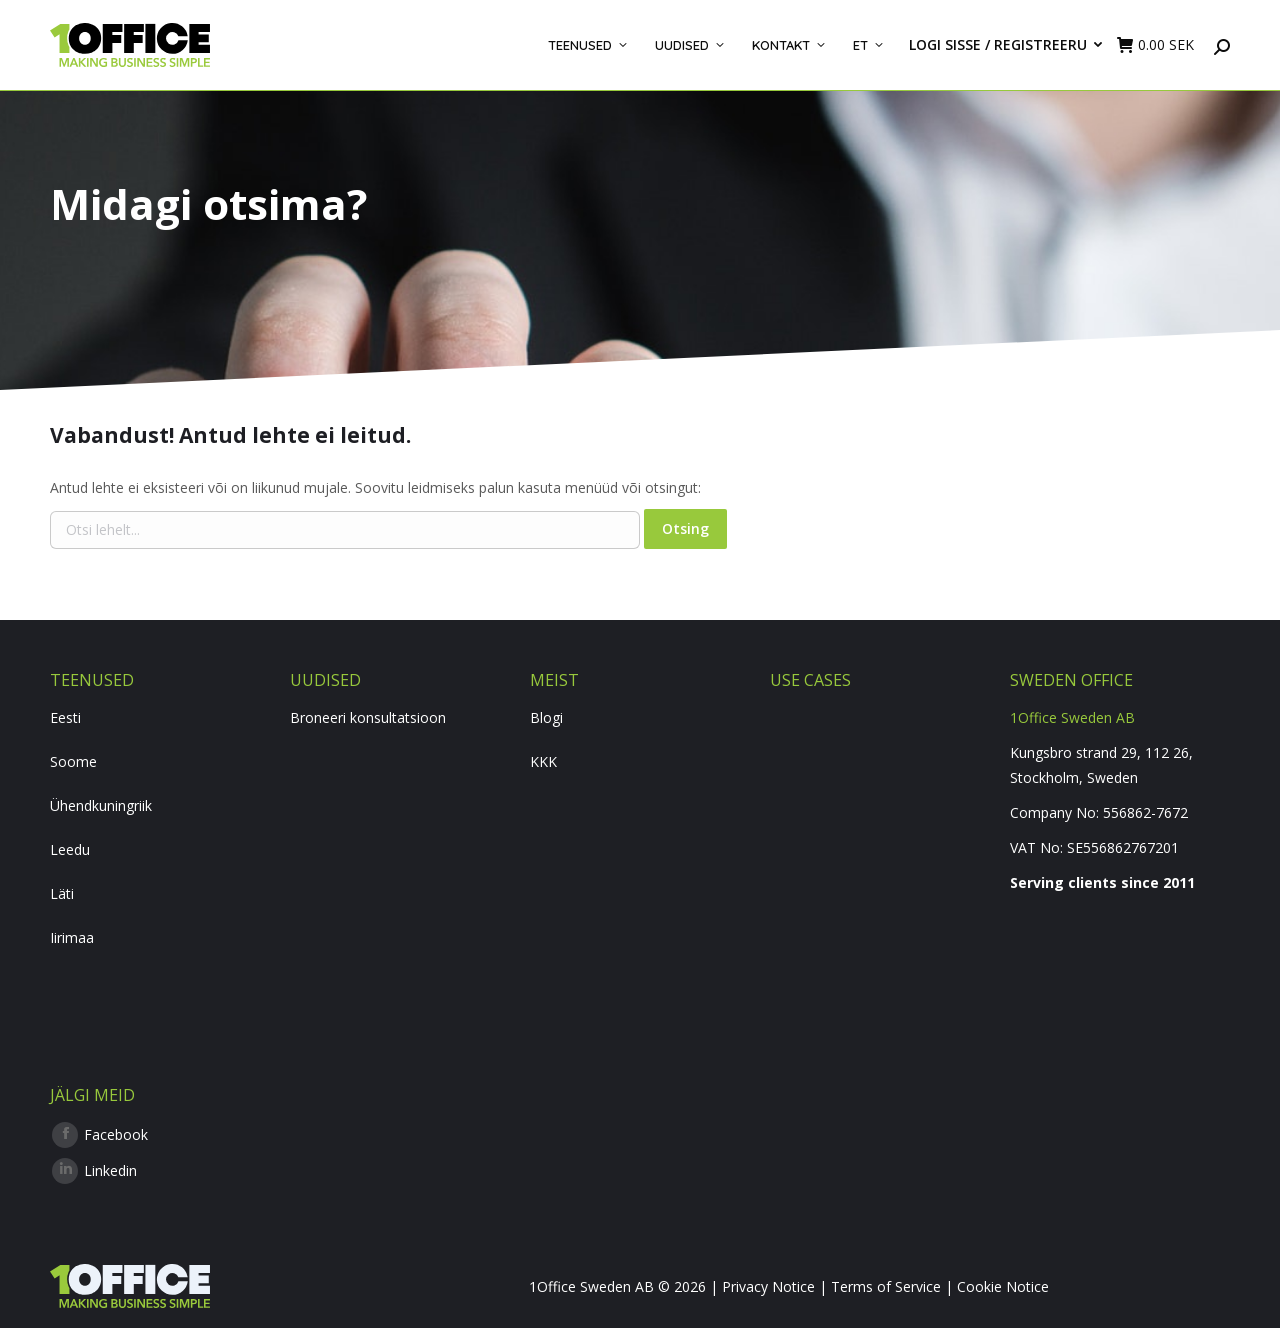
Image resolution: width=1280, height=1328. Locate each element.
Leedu (70, 849)
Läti (62, 893)
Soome (73, 761)
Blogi (546, 717)
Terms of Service (886, 1286)
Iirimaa (72, 937)
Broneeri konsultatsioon (368, 717)
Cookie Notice (1003, 1286)
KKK (543, 761)
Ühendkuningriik (101, 805)
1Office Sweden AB (1072, 717)
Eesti (65, 717)
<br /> (1120, 980)
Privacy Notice (768, 1286)
